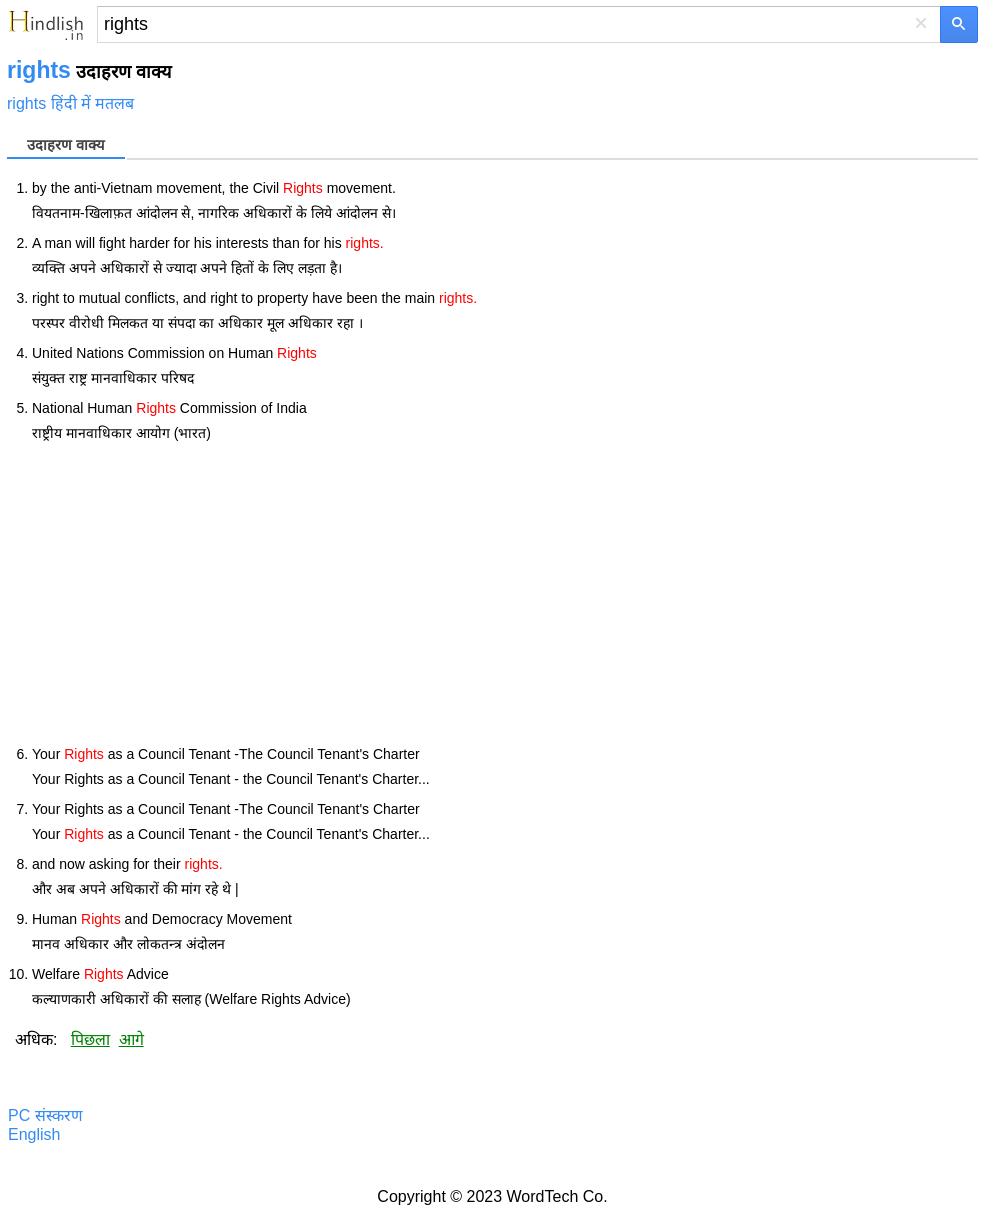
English (34, 1134)
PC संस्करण (45, 1115)
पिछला (90, 1039)
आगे (131, 1039)
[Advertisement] (505, 594)
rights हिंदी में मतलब (70, 103)
